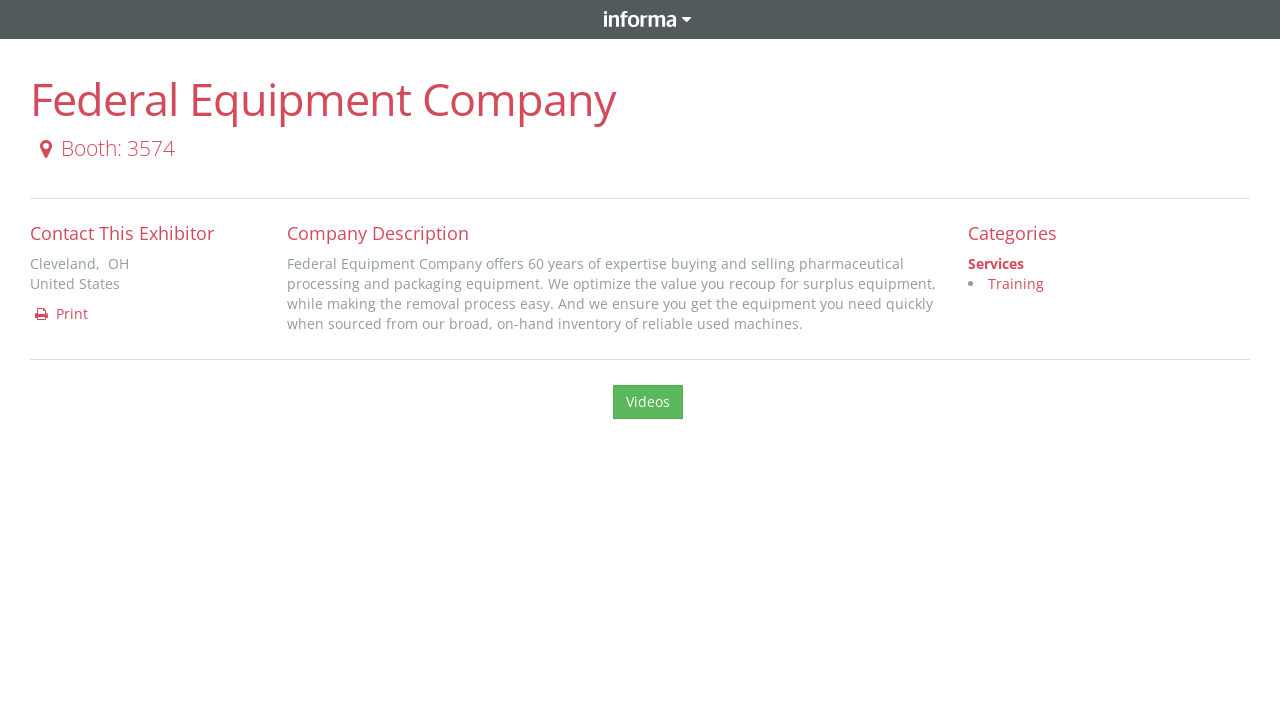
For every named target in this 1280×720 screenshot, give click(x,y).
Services (996, 263)
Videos (648, 401)
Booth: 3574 (103, 148)
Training (1016, 283)
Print (60, 313)
